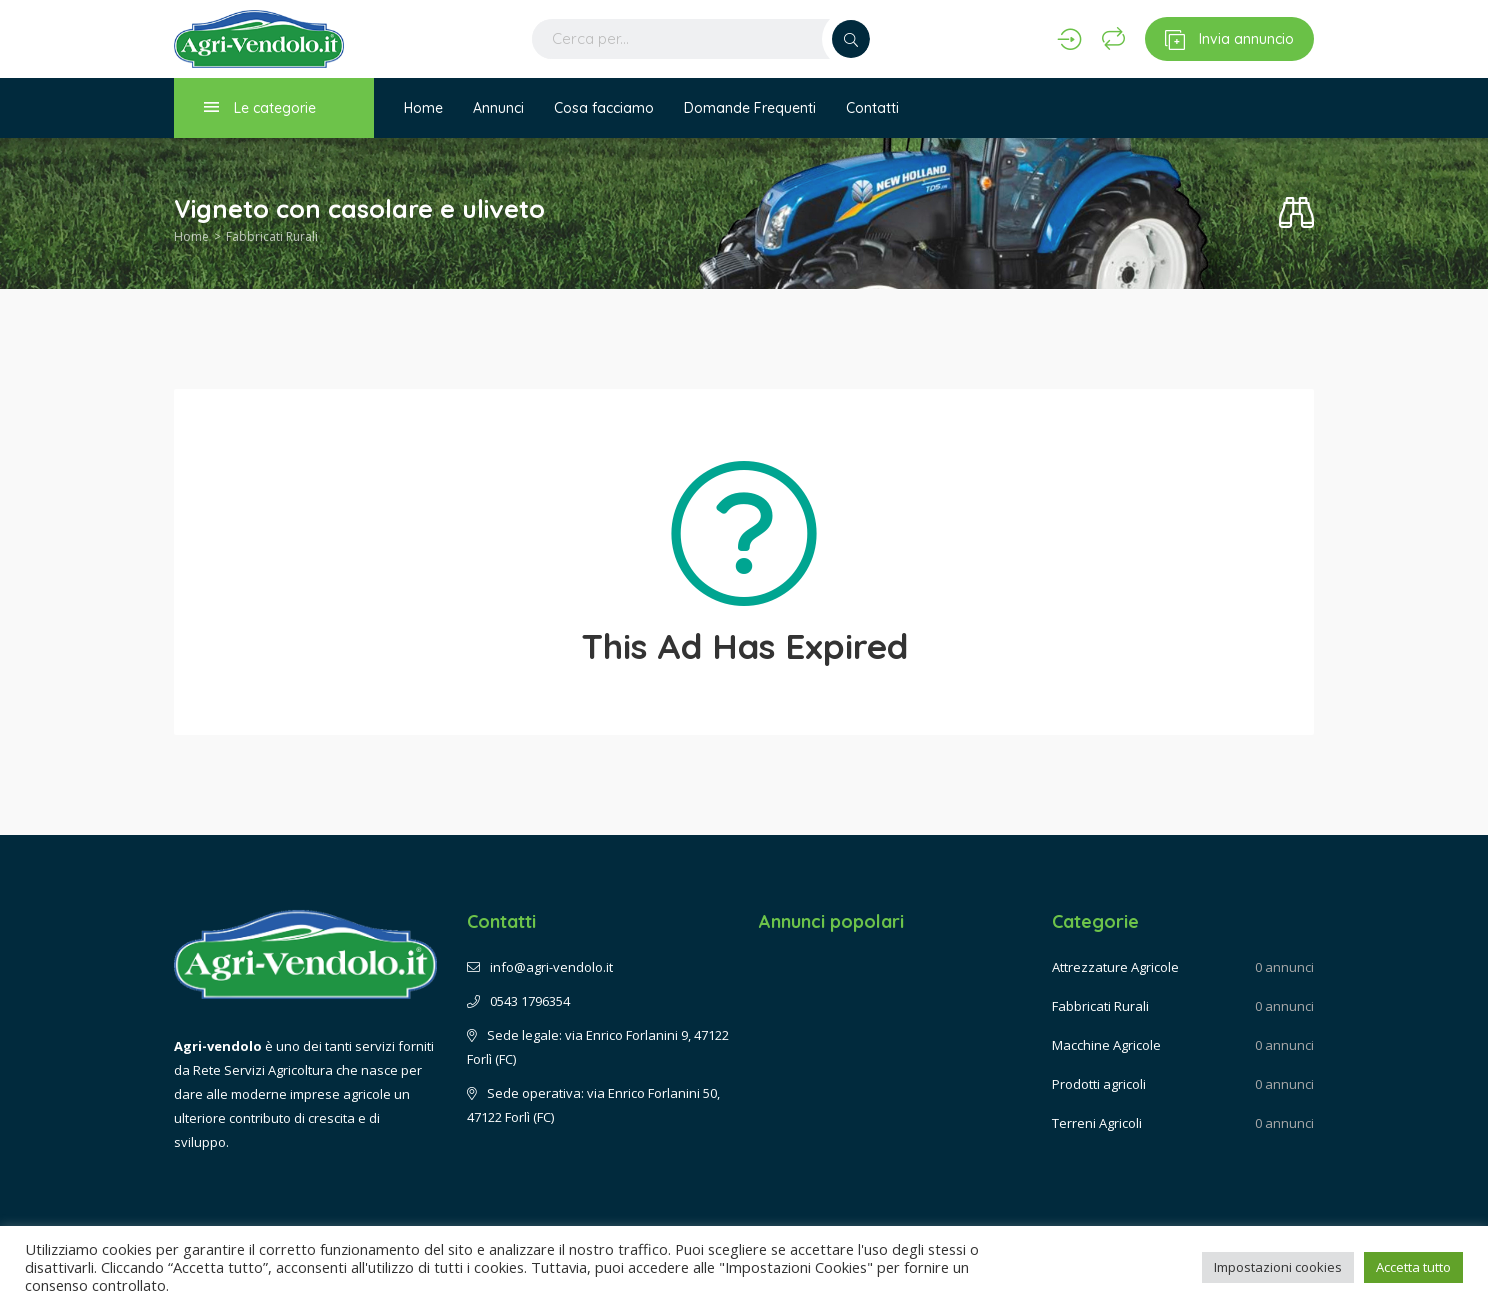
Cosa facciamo (604, 108)
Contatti (872, 108)
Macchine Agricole (1106, 1045)
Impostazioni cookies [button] (1278, 1267)
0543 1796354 (518, 1001)
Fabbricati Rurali (272, 236)
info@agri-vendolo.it (540, 967)
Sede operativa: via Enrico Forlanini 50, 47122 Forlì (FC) (593, 1105)
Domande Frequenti (750, 108)
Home (423, 108)
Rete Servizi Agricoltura (263, 1070)
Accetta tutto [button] (1413, 1267)
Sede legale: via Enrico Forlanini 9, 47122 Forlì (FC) (598, 1047)
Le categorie (260, 107)
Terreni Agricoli (1097, 1123)
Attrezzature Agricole (1115, 967)
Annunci (498, 108)
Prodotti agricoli (1099, 1084)
